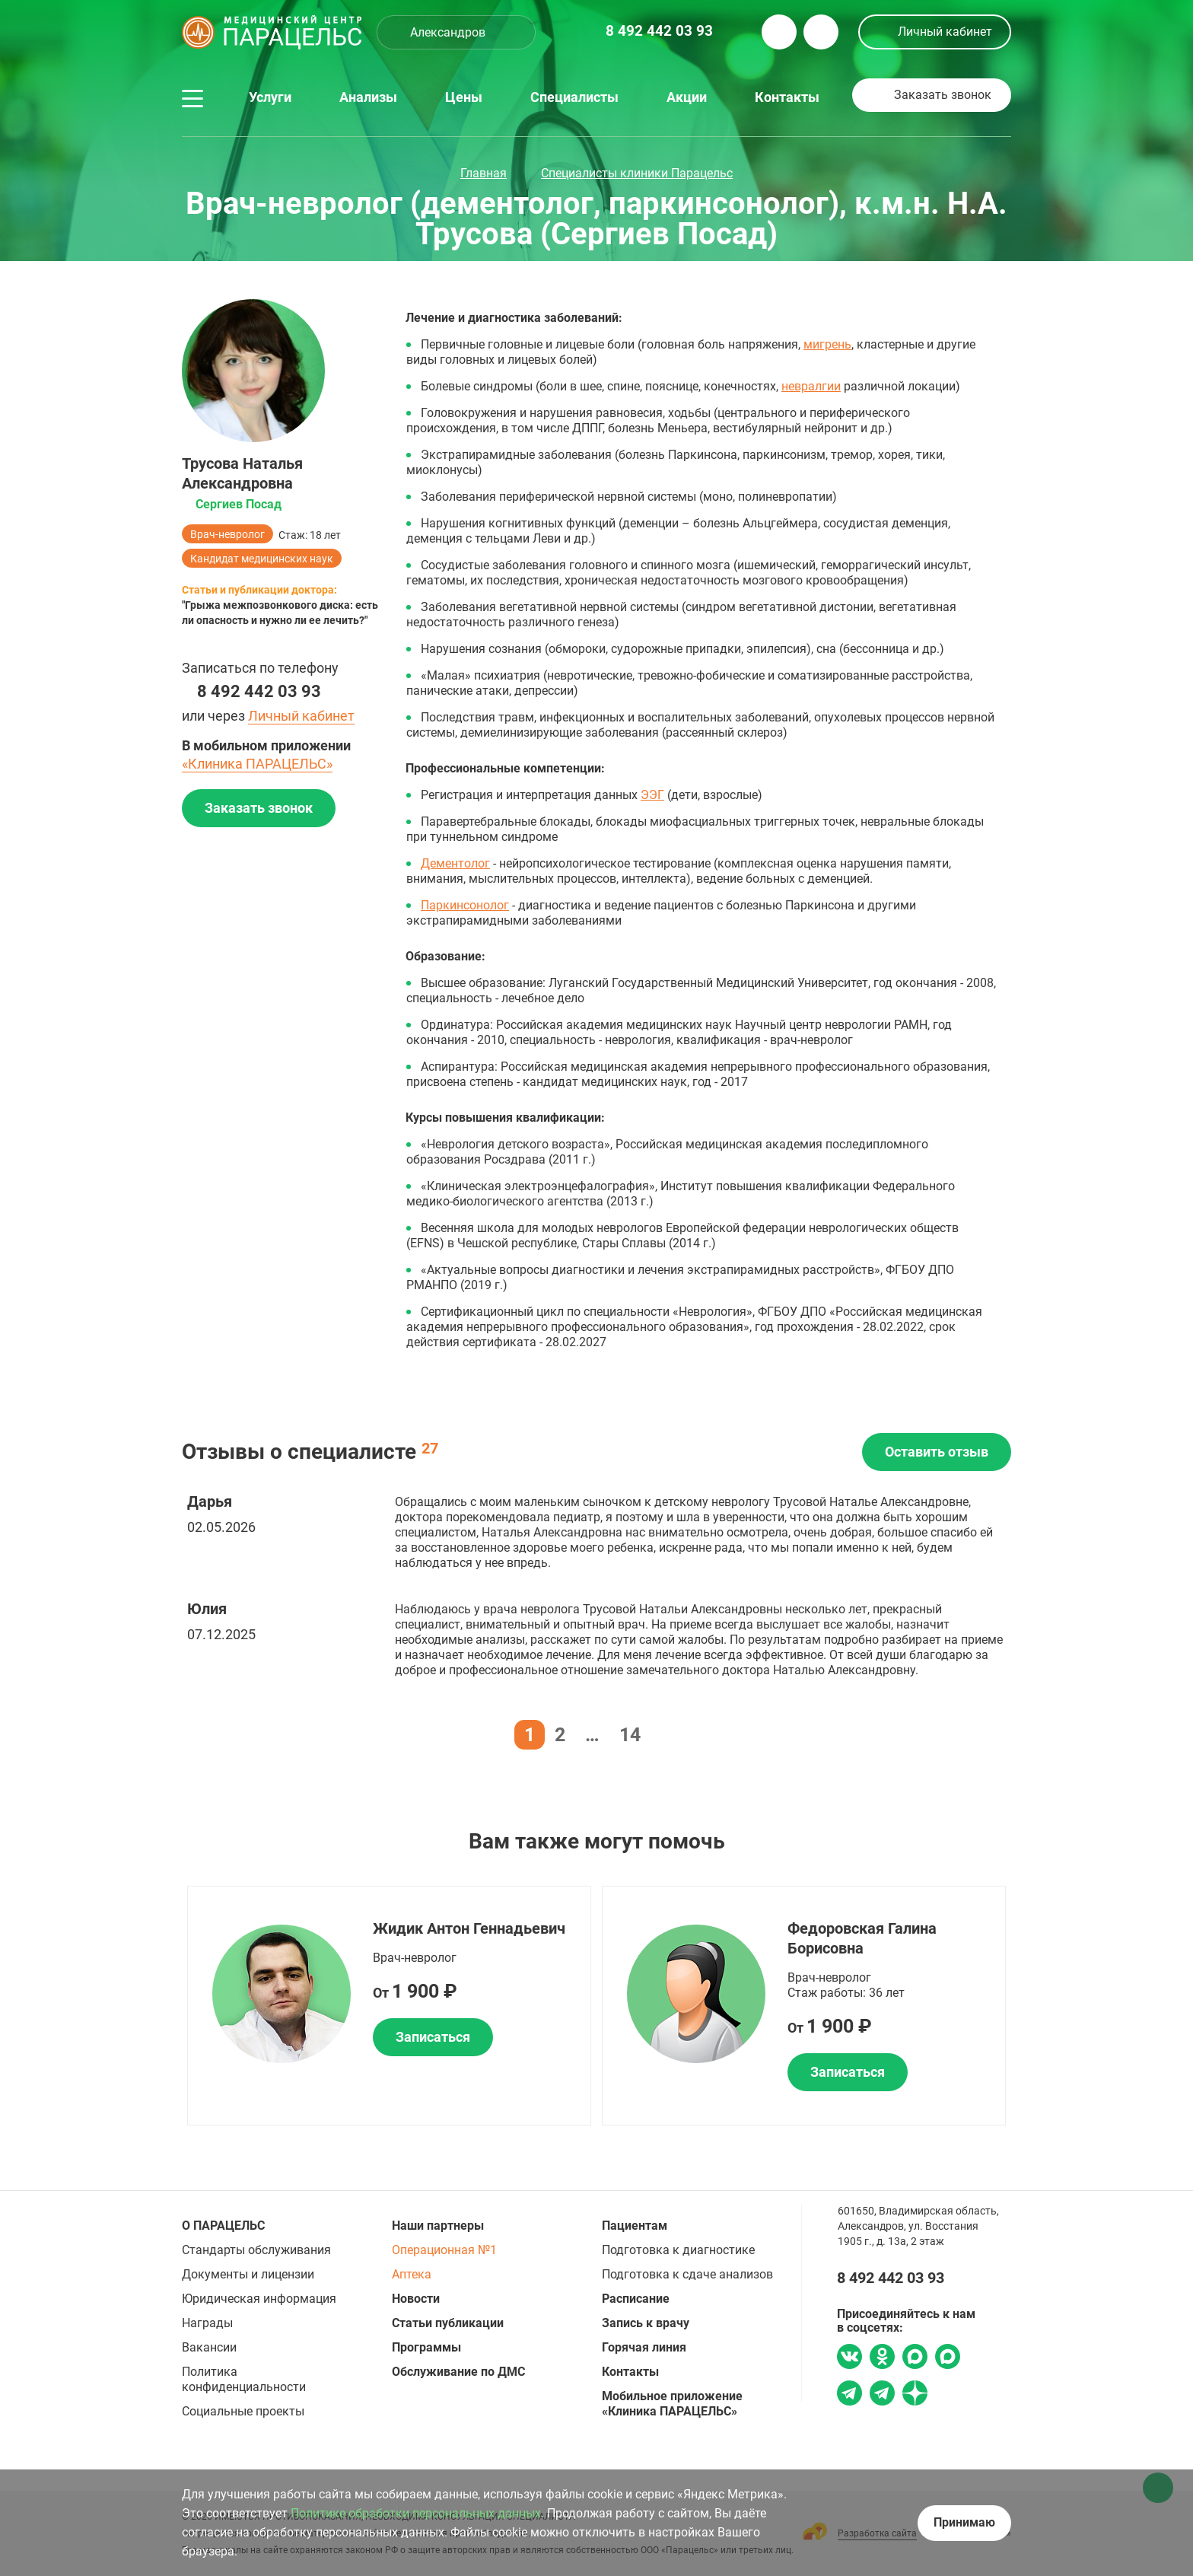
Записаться (433, 2037)
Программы (426, 2347)
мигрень (827, 344)
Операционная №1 (444, 2250)
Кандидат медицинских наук (261, 558)
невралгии (811, 386)
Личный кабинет (945, 31)
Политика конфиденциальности (244, 2379)
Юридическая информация (259, 2298)
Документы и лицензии (248, 2274)
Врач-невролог (227, 534)
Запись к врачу (645, 2323)
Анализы (368, 97)
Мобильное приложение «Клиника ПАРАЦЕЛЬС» (672, 2403)
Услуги (270, 97)
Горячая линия (644, 2347)
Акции (686, 97)
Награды (207, 2323)
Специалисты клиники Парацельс (637, 173)
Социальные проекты (243, 2411)
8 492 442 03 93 (259, 691)
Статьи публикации (448, 2323)
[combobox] (456, 32)
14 (630, 1735)
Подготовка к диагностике (678, 2250)
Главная (483, 173)
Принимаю (964, 2522)
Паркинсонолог (465, 905)
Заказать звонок (942, 95)
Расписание (636, 2298)
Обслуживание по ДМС (458, 2371)
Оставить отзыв (936, 1452)
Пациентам (634, 2225)
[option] (389, 2005)
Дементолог (455, 863)
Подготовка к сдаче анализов (687, 2274)
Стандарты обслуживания (256, 2250)
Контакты (787, 97)
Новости (416, 2298)
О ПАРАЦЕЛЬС (223, 2225)
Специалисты (574, 97)
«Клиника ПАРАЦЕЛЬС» (257, 764)
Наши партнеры (438, 2225)
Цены (463, 97)
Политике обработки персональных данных (416, 2513)
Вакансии (209, 2347)
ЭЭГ (652, 795)
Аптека (411, 2274)
